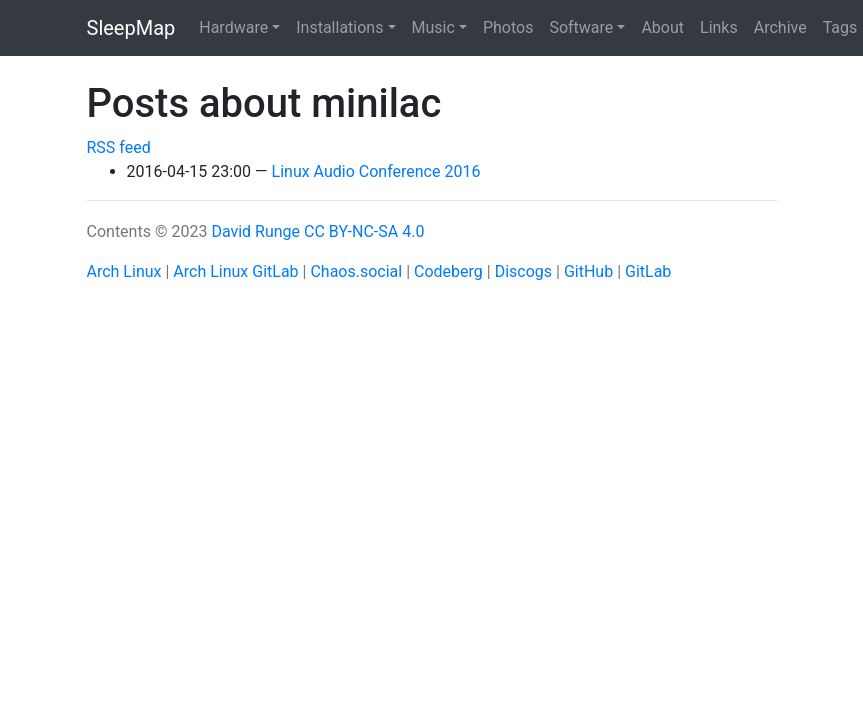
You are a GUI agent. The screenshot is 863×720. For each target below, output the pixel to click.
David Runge (255, 231)
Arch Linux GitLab (235, 271)
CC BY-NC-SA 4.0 (364, 231)
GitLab (648, 271)
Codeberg (448, 271)
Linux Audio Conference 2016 (376, 171)
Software (581, 27)
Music (433, 27)
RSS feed (119, 147)
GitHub (588, 271)
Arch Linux (124, 271)
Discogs (523, 271)
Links (719, 27)
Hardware (233, 27)
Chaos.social (356, 271)
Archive (780, 27)
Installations (339, 27)
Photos (508, 27)
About (662, 27)
